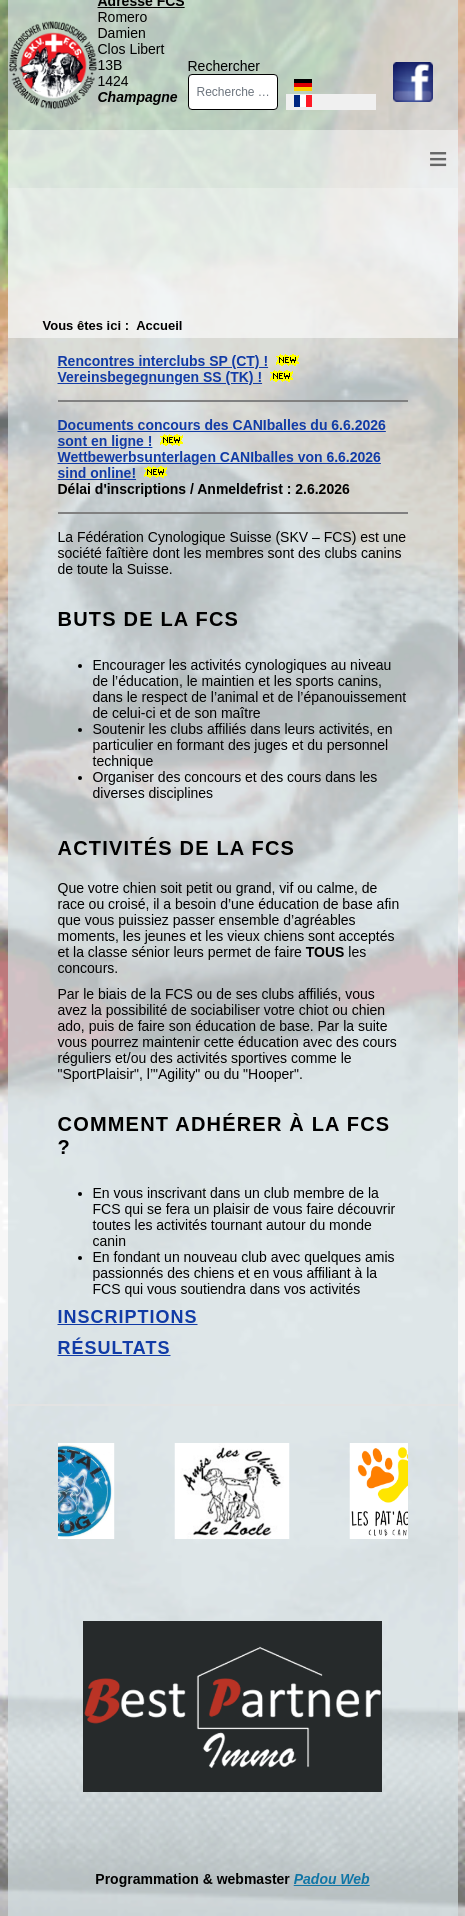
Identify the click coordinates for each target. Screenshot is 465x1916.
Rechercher (224, 66)
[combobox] (233, 92)
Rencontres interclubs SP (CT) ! (163, 361)
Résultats (114, 1348)
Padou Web (332, 1879)
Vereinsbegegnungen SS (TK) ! (160, 377)
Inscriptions (128, 1317)
